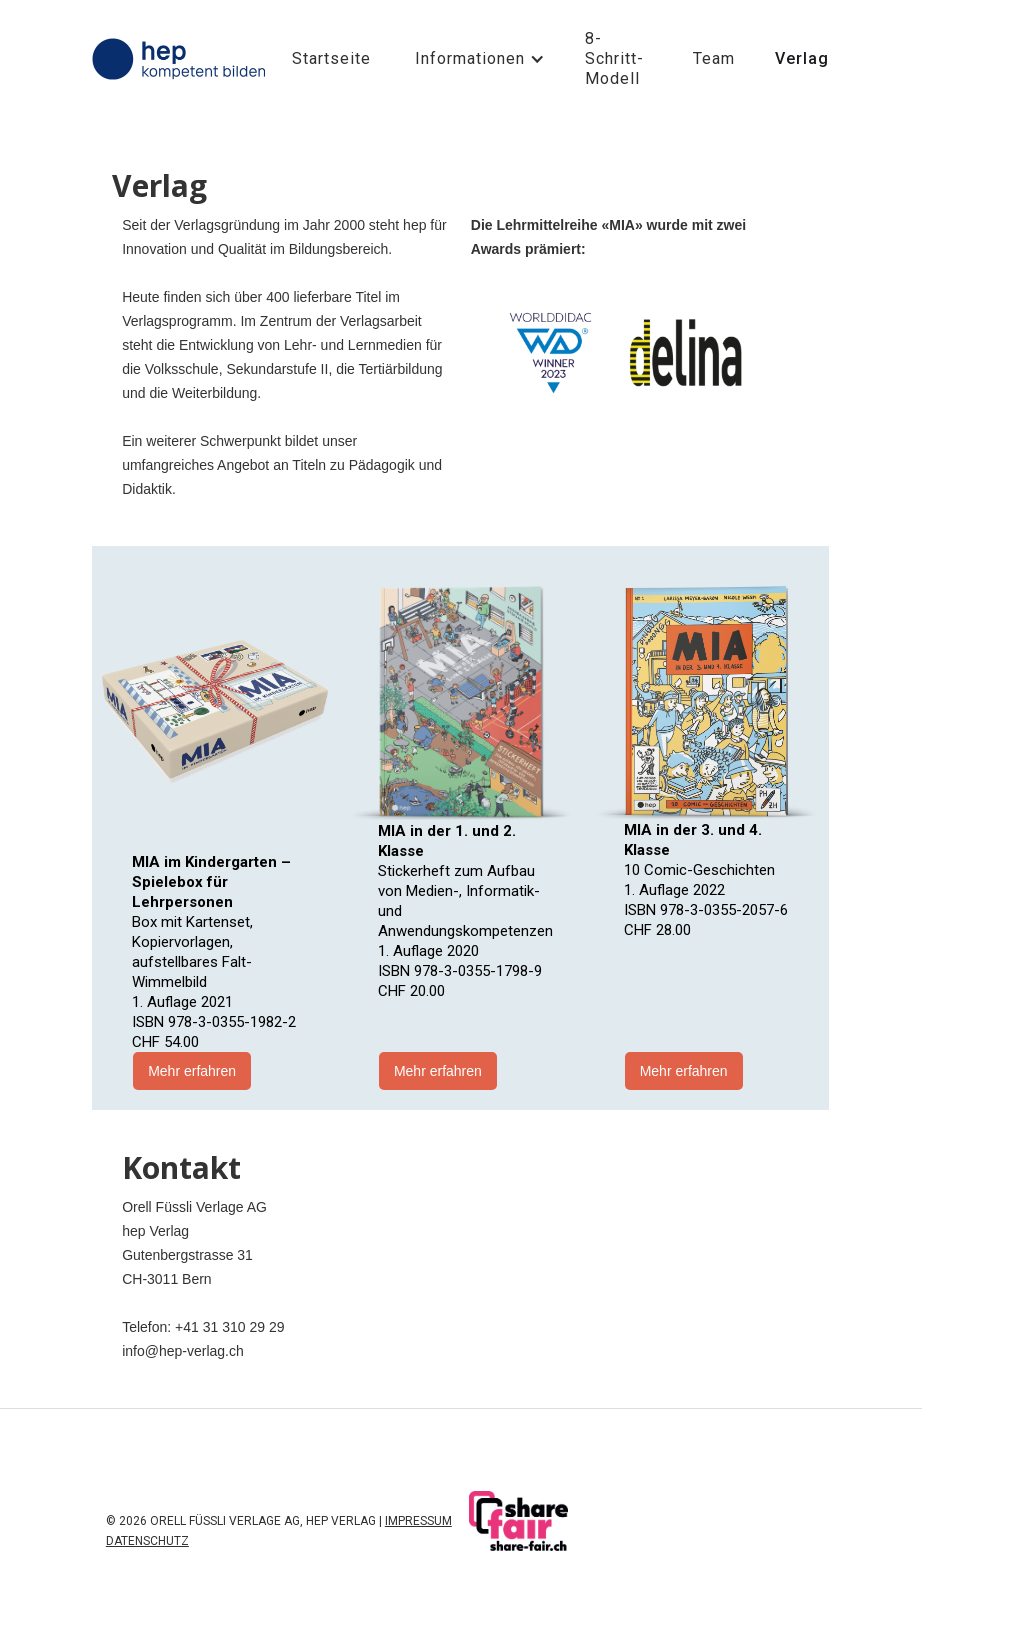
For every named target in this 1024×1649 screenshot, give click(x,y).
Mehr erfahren (192, 1071)
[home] (182, 59)
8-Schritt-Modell (614, 58)
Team (714, 58)
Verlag (802, 58)
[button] (478, 59)
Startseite (331, 58)
